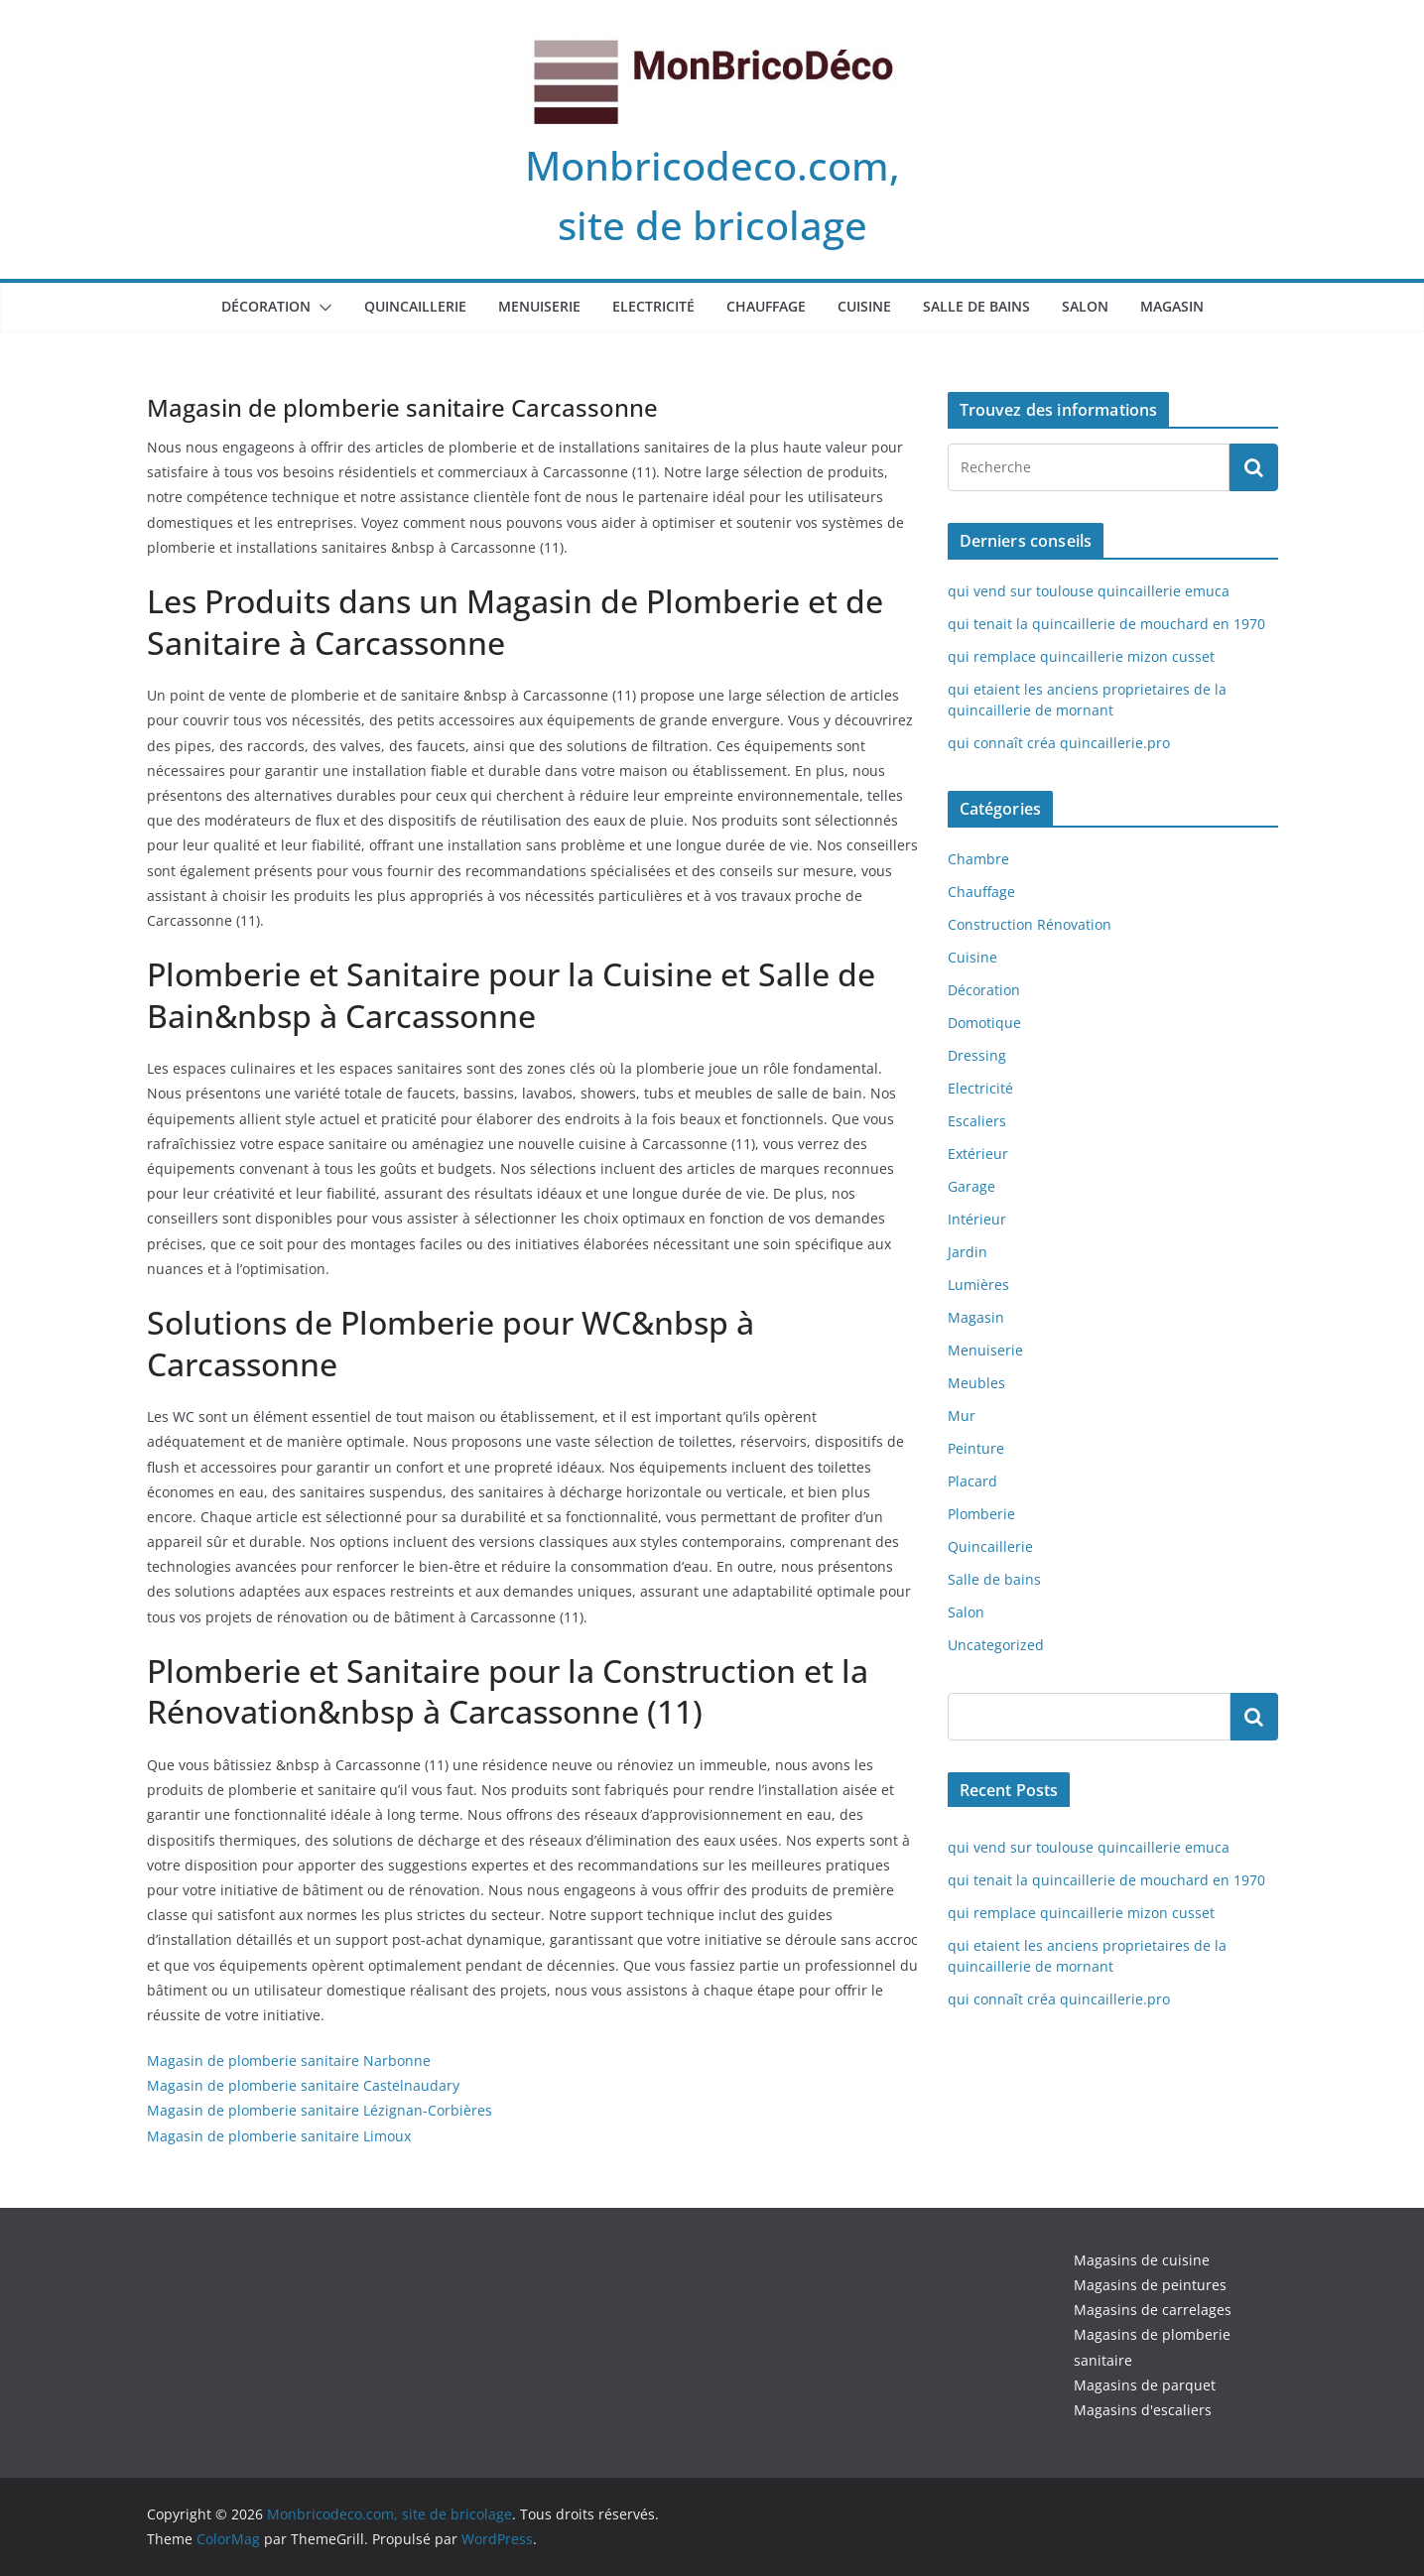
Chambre (978, 858)
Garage (971, 1186)
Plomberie (981, 1513)
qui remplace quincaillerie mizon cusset (1081, 656)
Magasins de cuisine (1142, 2260)
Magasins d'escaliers (1143, 2409)
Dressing (977, 1055)
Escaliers (977, 1120)
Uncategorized (996, 1644)
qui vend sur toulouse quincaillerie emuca (1089, 590)
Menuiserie (539, 306)
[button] (321, 307)
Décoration (266, 306)
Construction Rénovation (1029, 924)
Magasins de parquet (1145, 2385)
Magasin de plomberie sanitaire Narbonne (289, 2060)
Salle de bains (976, 306)
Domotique (984, 1022)
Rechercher (1254, 1716)
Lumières (978, 1284)
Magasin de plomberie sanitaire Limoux (279, 2135)
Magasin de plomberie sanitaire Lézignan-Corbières (319, 2110)
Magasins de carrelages (1152, 2309)
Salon (1085, 306)
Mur (961, 1415)
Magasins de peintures (1150, 2284)
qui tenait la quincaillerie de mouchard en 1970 (1106, 623)
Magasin (1172, 306)
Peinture (976, 1448)
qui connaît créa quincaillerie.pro (1059, 742)
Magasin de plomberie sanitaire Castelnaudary (303, 2085)
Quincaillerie (415, 306)
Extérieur (978, 1153)
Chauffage (766, 306)
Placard (972, 1481)
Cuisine (864, 306)
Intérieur (977, 1219)
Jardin (967, 1251)
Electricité (653, 306)
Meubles (976, 1382)
